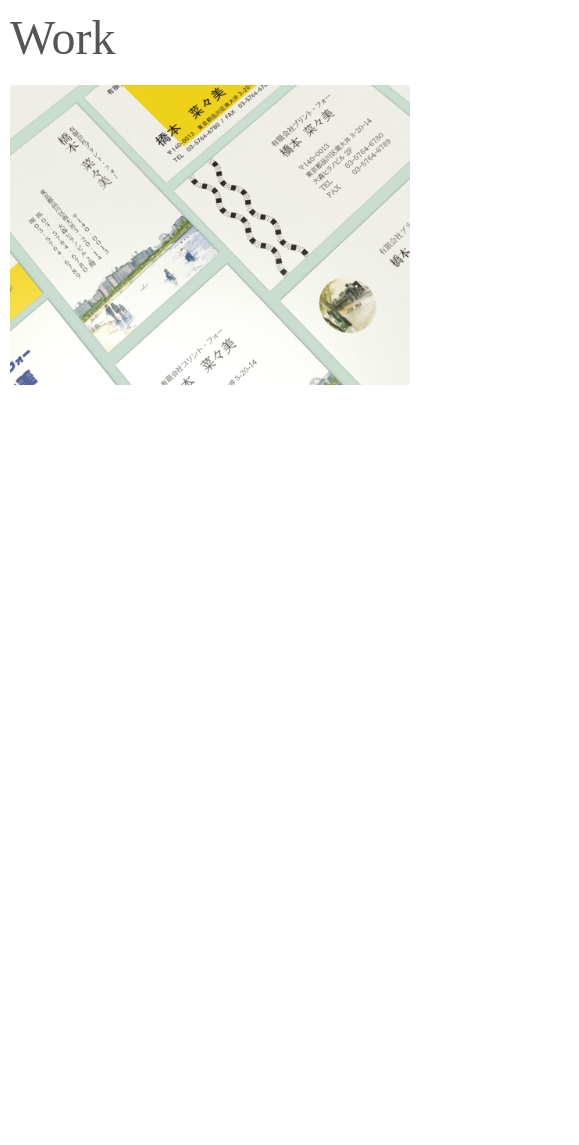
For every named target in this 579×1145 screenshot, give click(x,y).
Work (62, 37)
